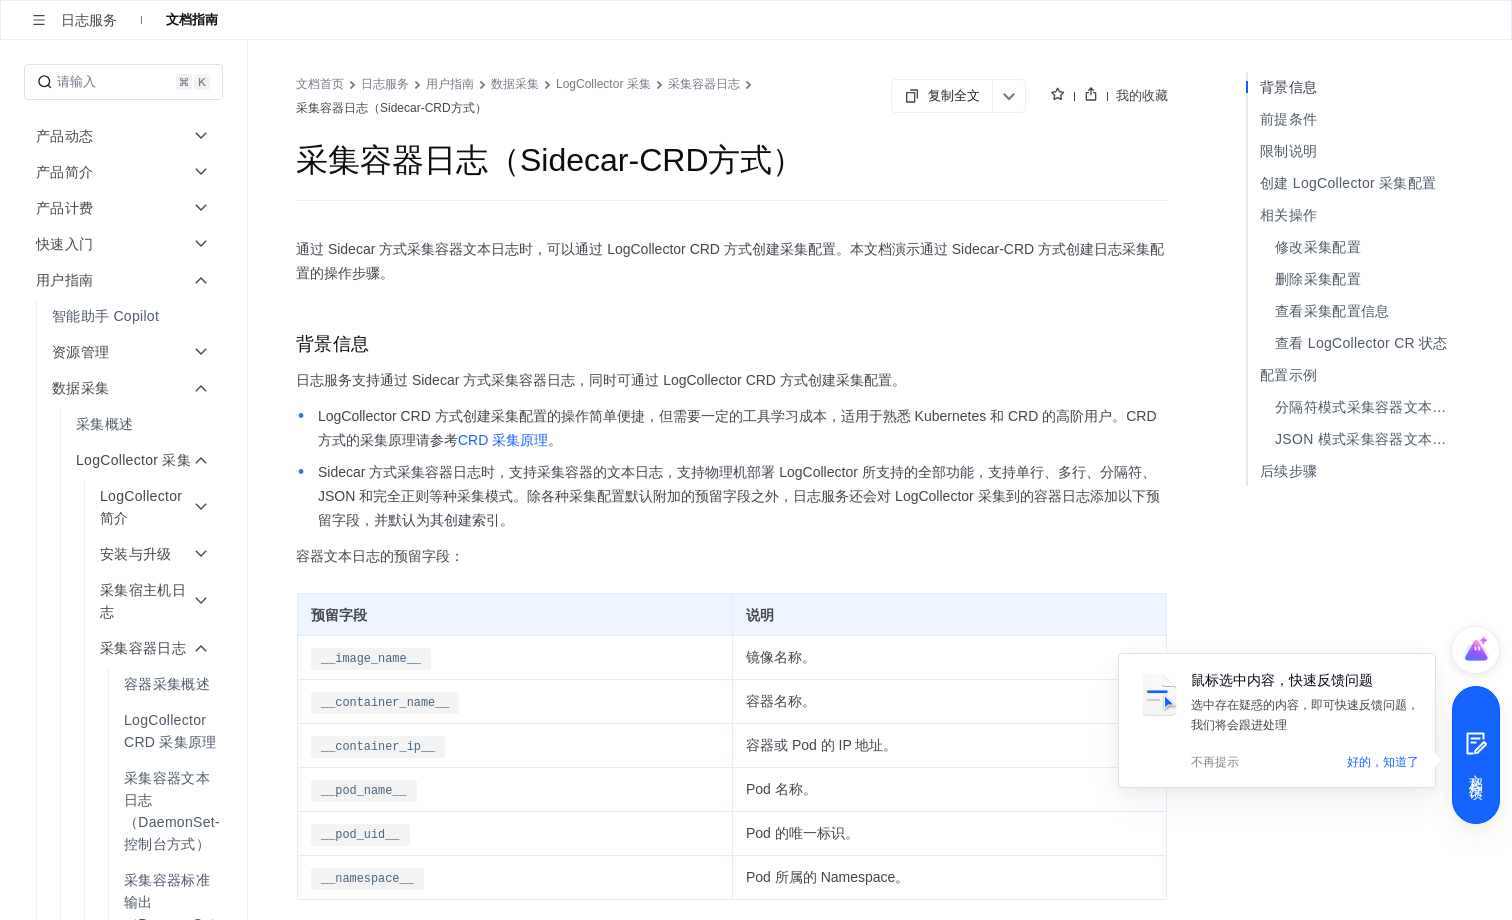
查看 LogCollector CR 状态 (1361, 343)
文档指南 (192, 19)
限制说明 (1288, 151)
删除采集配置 (1318, 279)
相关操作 (1288, 215)
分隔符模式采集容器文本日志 (1368, 407)
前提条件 (1288, 119)
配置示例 (1288, 375)
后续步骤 (1288, 471)
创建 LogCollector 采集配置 (1348, 183)
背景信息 (1288, 87)
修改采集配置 (1318, 247)
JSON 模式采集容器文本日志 (1368, 439)
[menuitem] (125, 316)
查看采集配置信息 (1332, 311)
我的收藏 (1142, 95)
